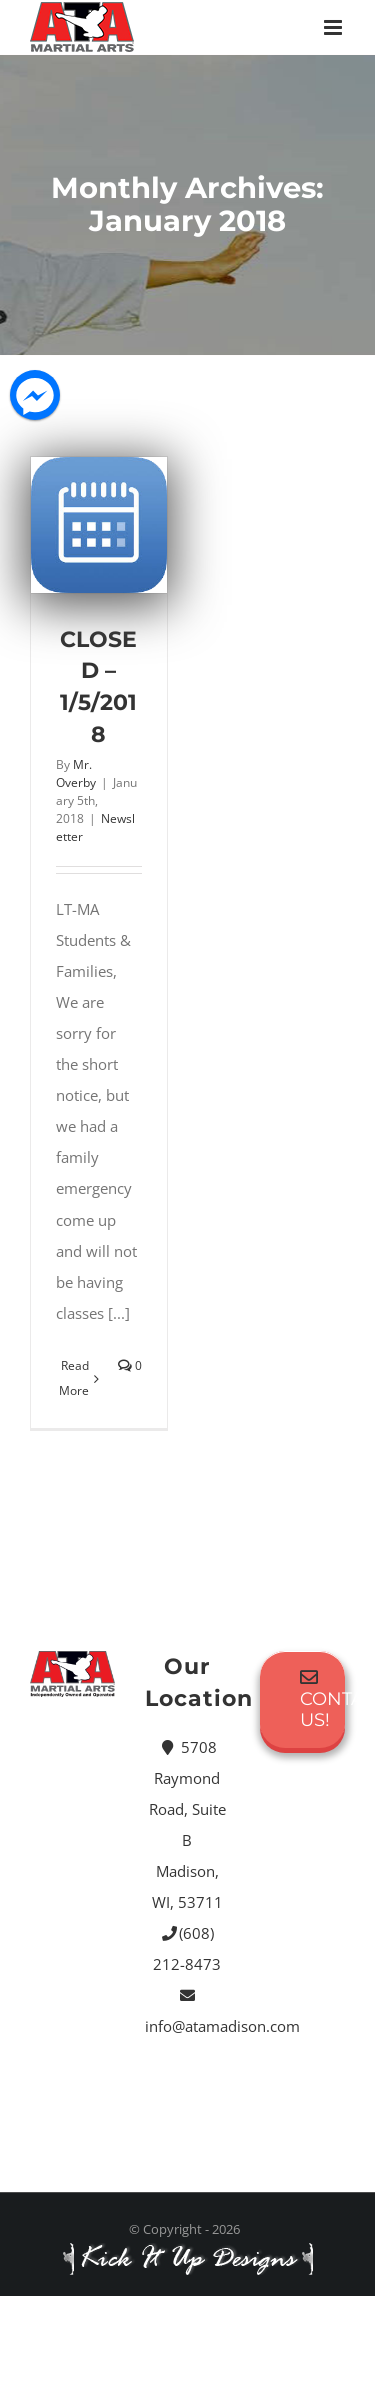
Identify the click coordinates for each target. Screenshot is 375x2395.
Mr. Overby (76, 773)
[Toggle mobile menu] (334, 27)
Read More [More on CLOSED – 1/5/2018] (74, 1378)
